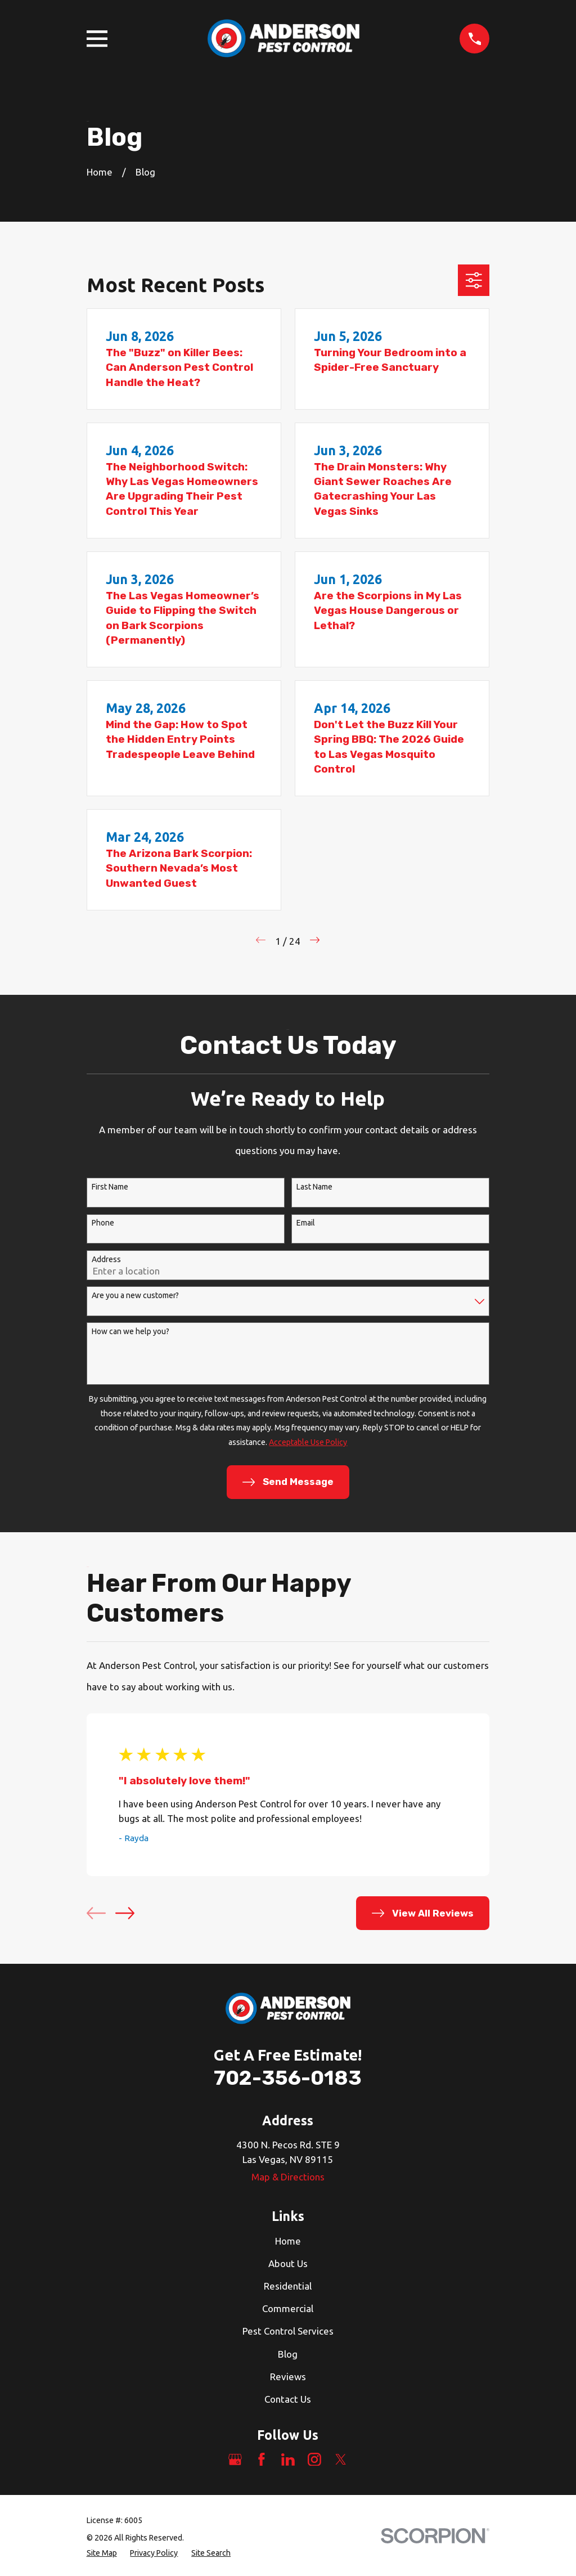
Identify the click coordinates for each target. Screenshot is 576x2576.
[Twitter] (341, 2459)
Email (305, 1222)
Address (106, 1259)
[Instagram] (314, 2459)
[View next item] (124, 1913)
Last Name (314, 1186)
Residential (288, 2286)
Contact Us (287, 2399)
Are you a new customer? (135, 1295)
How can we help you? (130, 1331)
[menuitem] (102, 2553)
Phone (103, 1222)
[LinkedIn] (288, 2459)
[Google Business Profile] (235, 2459)
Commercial (287, 2308)
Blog (288, 2354)
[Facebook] (261, 2459)
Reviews (288, 2376)
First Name (110, 1186)
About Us (288, 2263)
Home (288, 2241)
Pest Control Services (288, 2331)
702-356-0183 (288, 2078)
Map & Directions (288, 2176)
